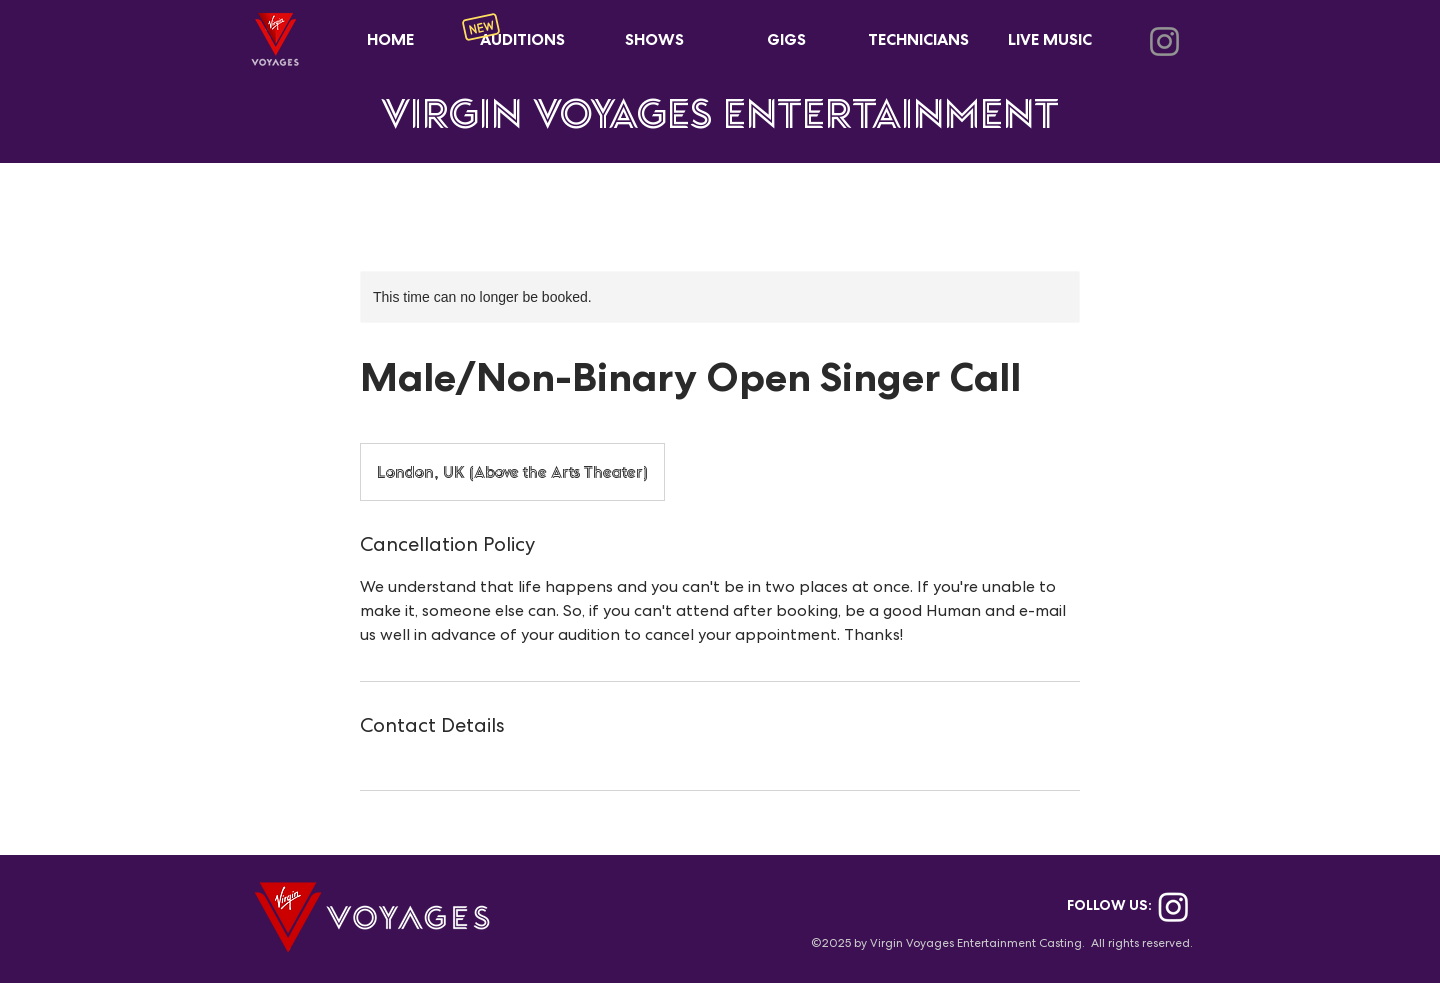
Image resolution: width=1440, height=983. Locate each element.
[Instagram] (1164, 41)
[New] (481, 27)
